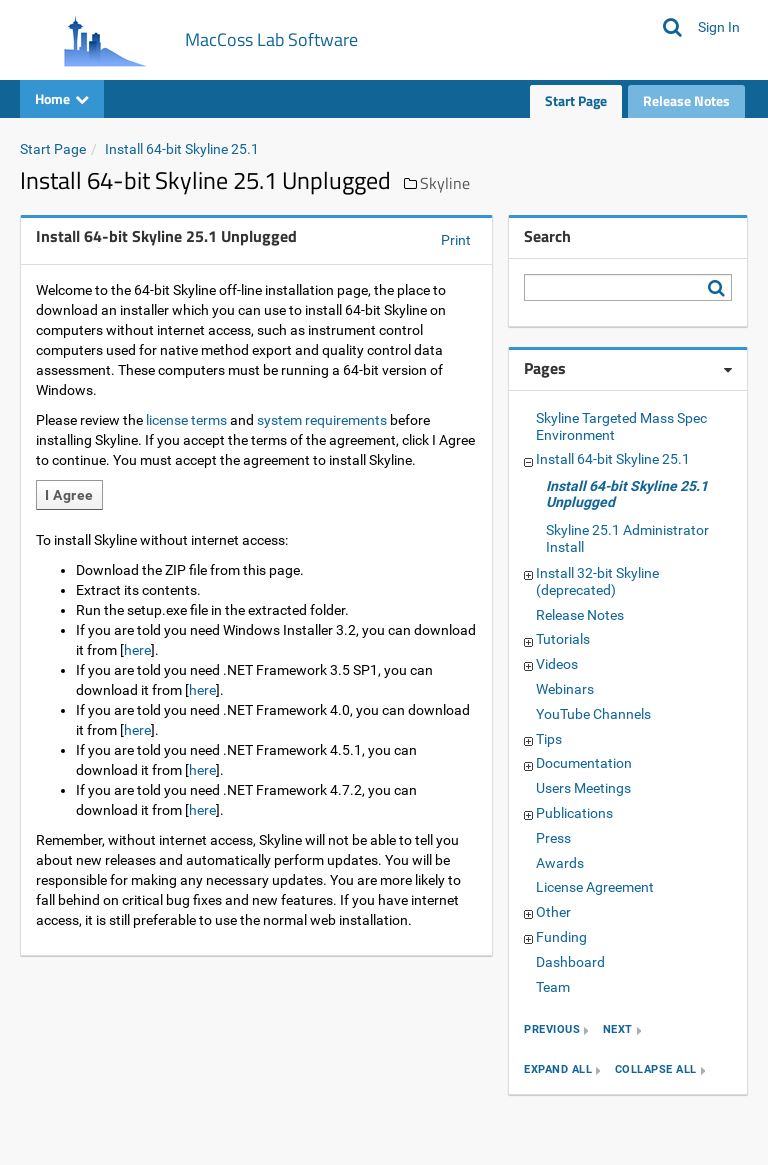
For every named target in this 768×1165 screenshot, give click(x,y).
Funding (561, 937)
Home (62, 98)
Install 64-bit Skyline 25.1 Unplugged (627, 494)
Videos (557, 664)
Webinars (565, 689)
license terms (186, 420)
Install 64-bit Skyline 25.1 (182, 149)
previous (552, 1030)
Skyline (445, 183)
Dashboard (570, 962)
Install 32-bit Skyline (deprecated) (597, 581)
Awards (560, 863)
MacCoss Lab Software (271, 39)
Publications (574, 813)
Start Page (576, 100)
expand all (558, 1070)
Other (553, 912)
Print (456, 240)
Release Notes (686, 100)
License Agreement (595, 887)
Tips (549, 739)
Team (553, 987)
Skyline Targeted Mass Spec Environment (621, 426)
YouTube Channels (593, 714)
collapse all (656, 1070)
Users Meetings (583, 788)
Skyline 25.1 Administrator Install (627, 538)
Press (553, 838)
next (618, 1030)
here (137, 650)
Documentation (584, 763)
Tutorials (563, 639)
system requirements (322, 420)
